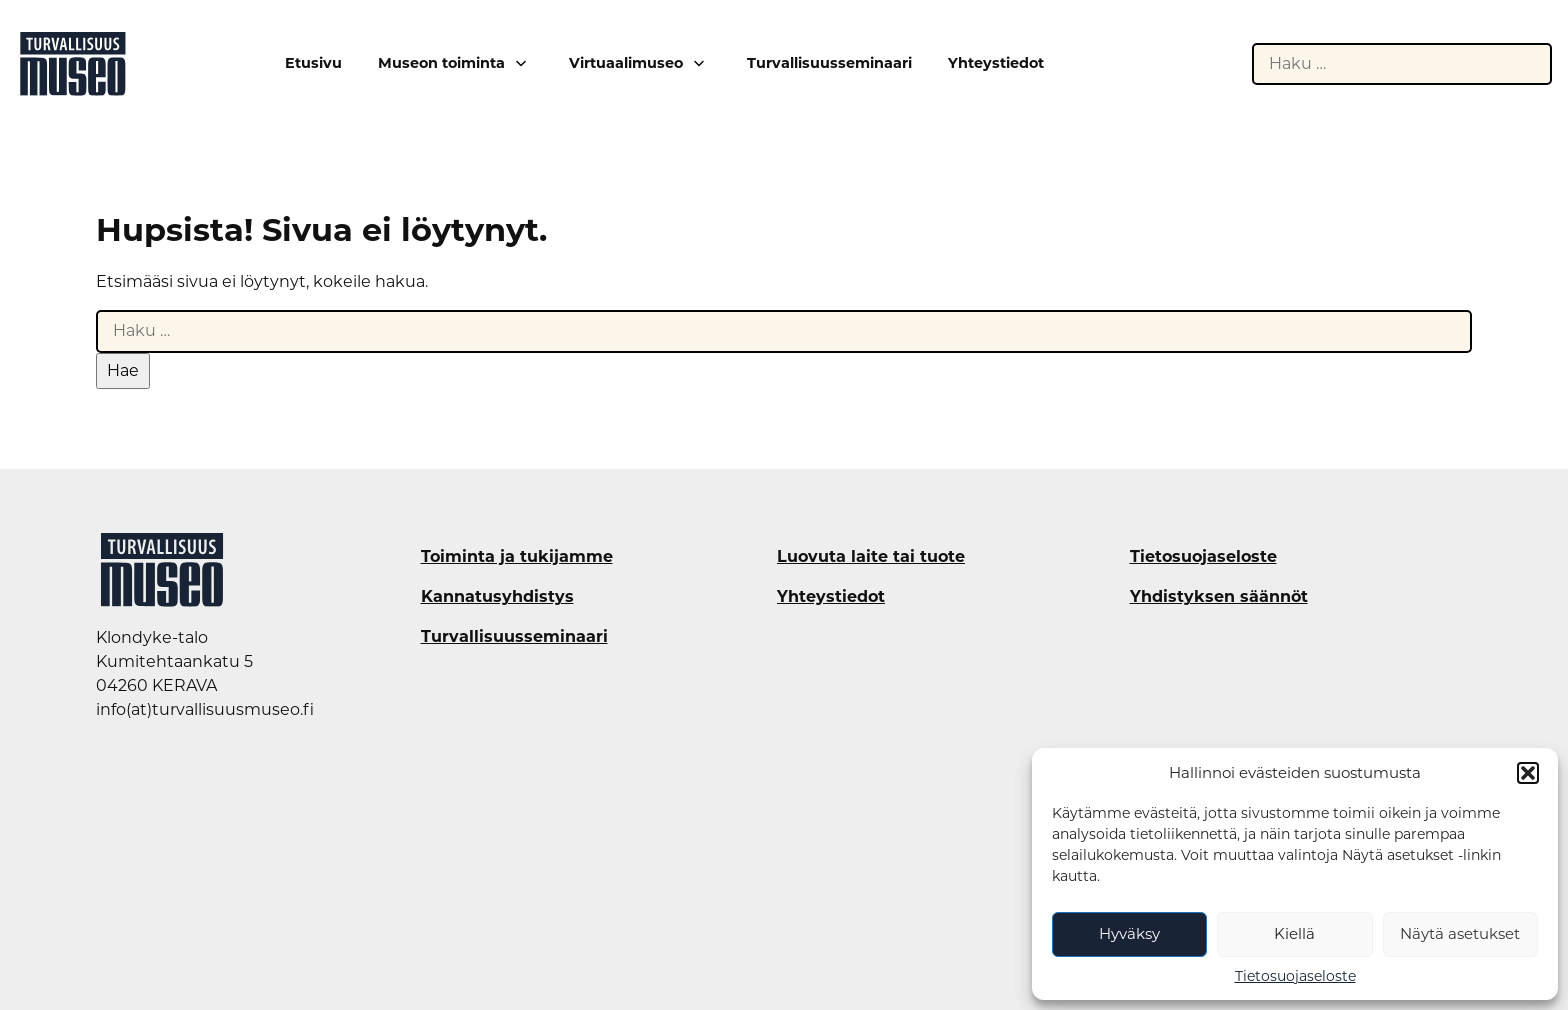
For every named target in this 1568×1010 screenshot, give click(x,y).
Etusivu (313, 63)
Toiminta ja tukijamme (517, 557)
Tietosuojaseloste (1295, 976)
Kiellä (1294, 933)
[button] (1528, 773)
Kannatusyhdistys (497, 597)
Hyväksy (1129, 933)
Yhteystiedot (996, 63)
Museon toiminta (441, 63)
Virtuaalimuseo (626, 63)
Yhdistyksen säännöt (1219, 597)
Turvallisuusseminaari (829, 63)
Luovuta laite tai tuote (871, 557)
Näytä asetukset (1460, 933)
